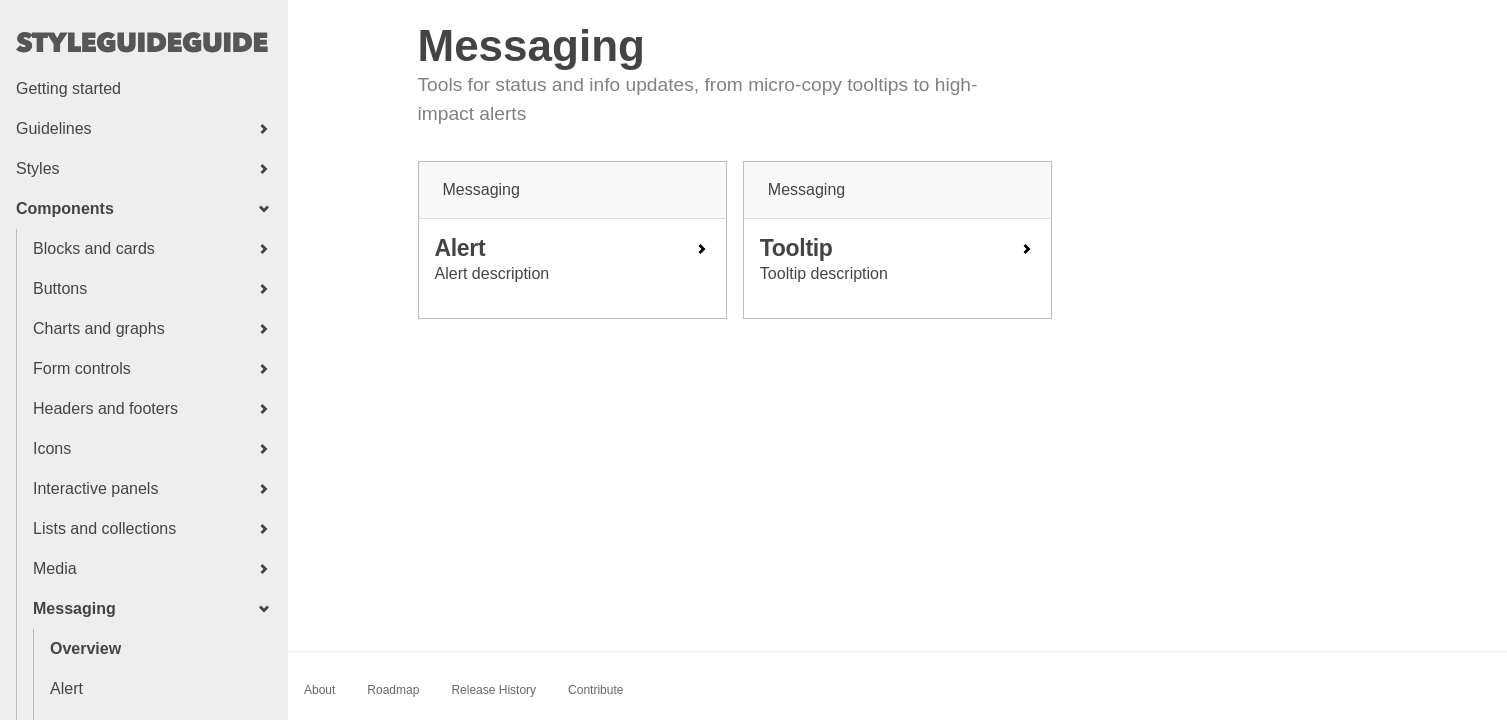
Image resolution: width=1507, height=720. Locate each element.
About (319, 690)
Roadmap (393, 690)
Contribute (595, 690)
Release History (493, 690)
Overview (85, 648)
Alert (66, 688)
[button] (144, 129)
